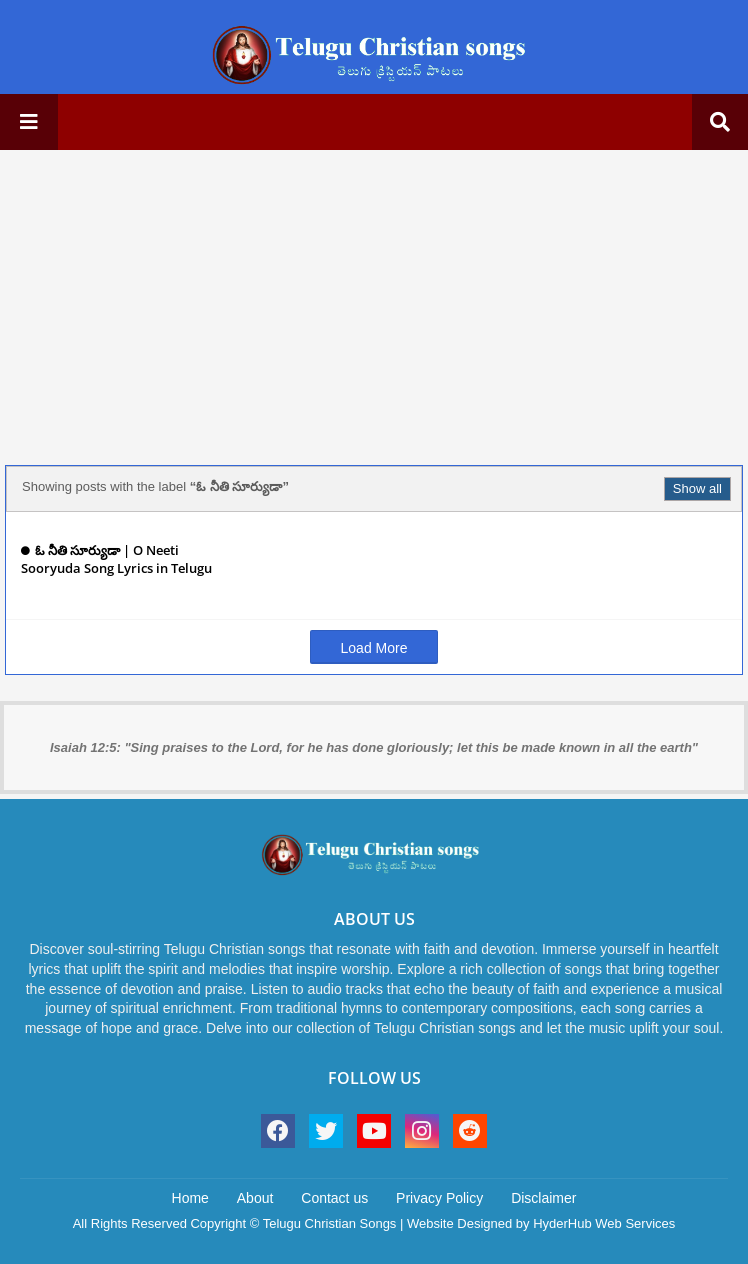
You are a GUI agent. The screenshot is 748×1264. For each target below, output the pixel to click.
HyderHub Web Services (604, 1223)
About (255, 1198)
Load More (374, 648)
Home (190, 1198)
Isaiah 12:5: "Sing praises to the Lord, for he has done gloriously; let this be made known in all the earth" (374, 747)
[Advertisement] (374, 305)
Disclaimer (543, 1198)
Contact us (334, 1198)
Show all (697, 488)
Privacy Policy (439, 1198)
